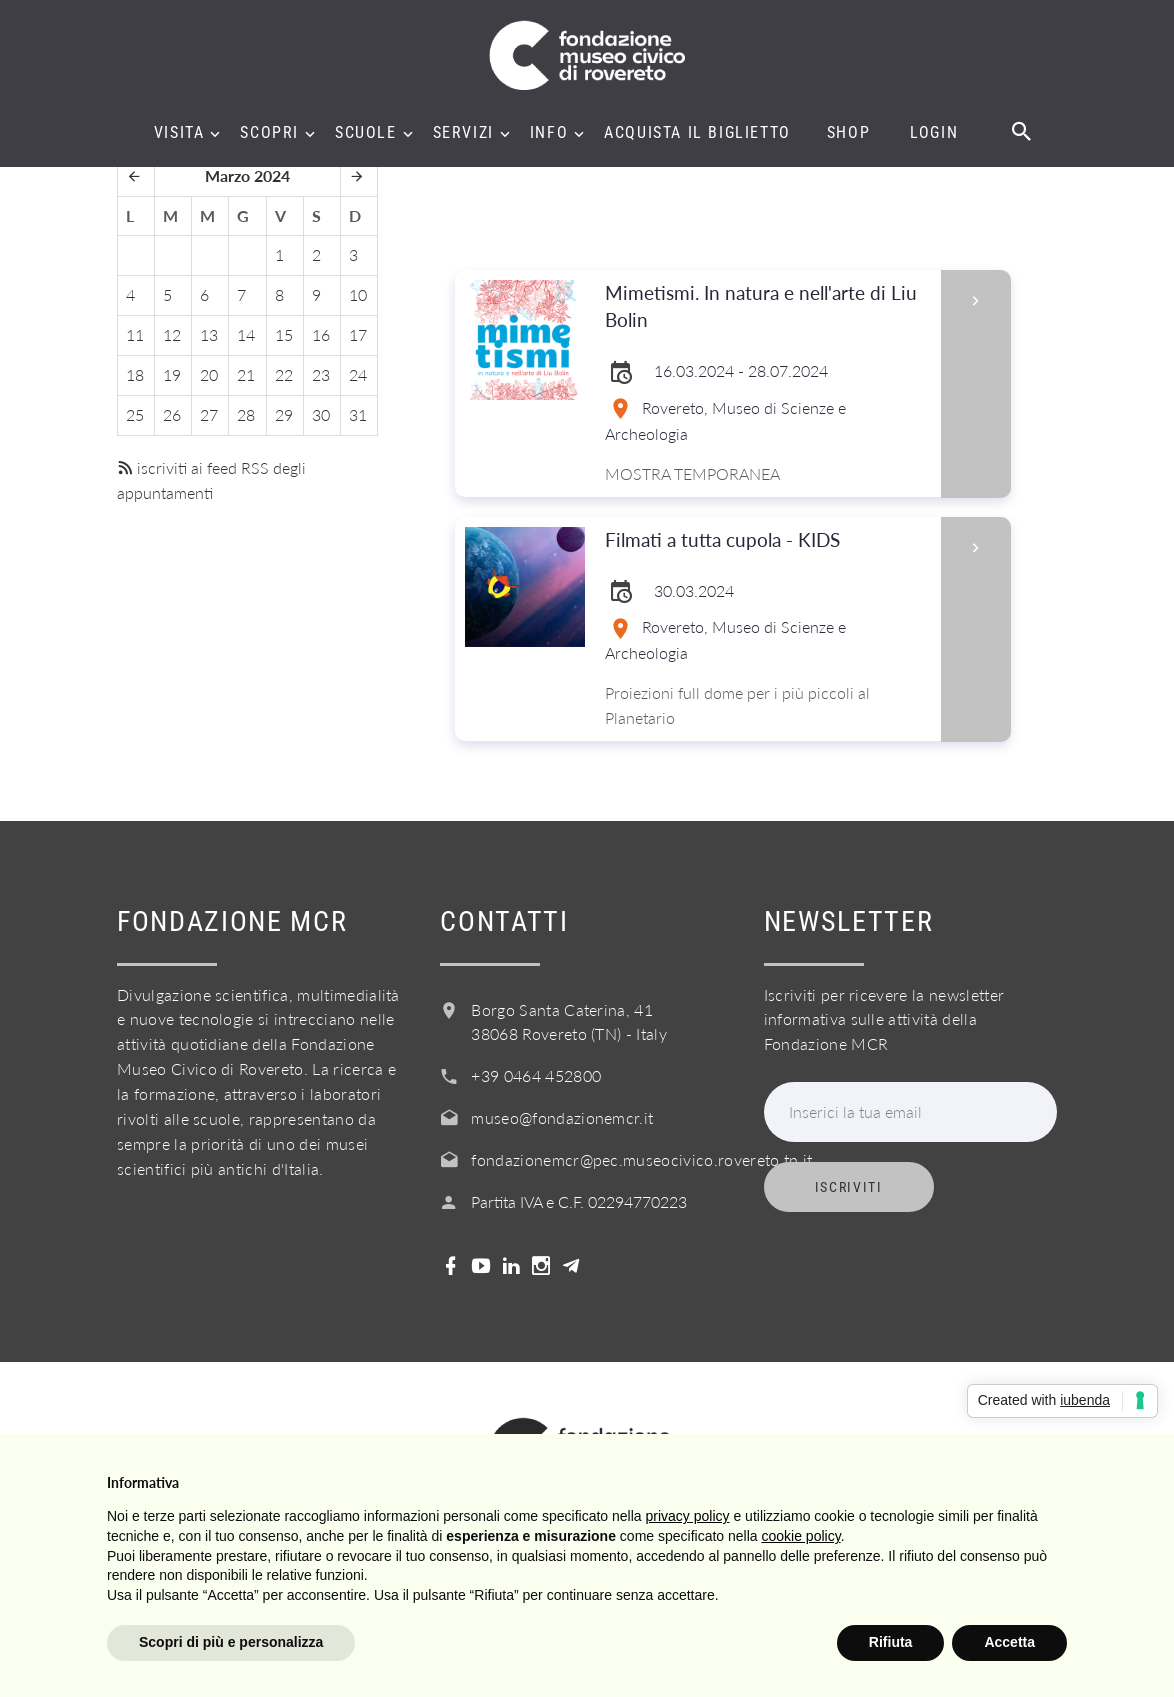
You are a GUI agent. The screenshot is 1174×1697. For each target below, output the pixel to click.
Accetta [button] (1009, 1642)
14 (246, 334)
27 (209, 414)
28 (246, 414)
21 (246, 374)
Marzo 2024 (247, 175)
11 (135, 334)
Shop (848, 133)
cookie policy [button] (801, 1536)
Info (549, 133)
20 (209, 374)
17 (358, 334)
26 (172, 414)
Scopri (269, 133)
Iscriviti (849, 1187)
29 (284, 414)
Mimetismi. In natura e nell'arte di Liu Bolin (766, 307)
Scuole (366, 133)
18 (135, 374)
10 (358, 294)
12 (172, 334)
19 (172, 374)
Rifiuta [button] (891, 1642)
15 (284, 334)
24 (358, 374)
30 (321, 414)
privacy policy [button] (688, 1516)
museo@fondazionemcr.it (562, 1117)
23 (321, 374)
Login (934, 133)
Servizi (463, 133)
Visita (179, 133)
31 (358, 414)
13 (209, 334)
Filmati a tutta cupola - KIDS (766, 540)
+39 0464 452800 (536, 1075)
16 (321, 334)
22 (284, 374)
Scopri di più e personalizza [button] (231, 1642)
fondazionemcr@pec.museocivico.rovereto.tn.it (641, 1159)
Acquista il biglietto (697, 133)
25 (135, 414)
